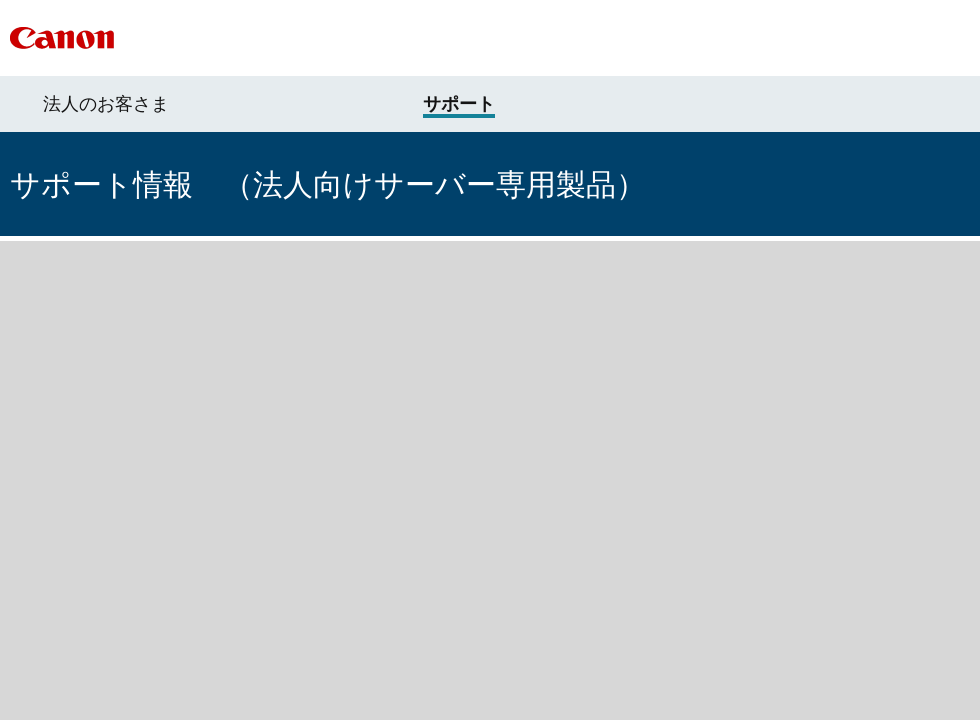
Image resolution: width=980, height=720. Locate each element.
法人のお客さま (106, 104)
